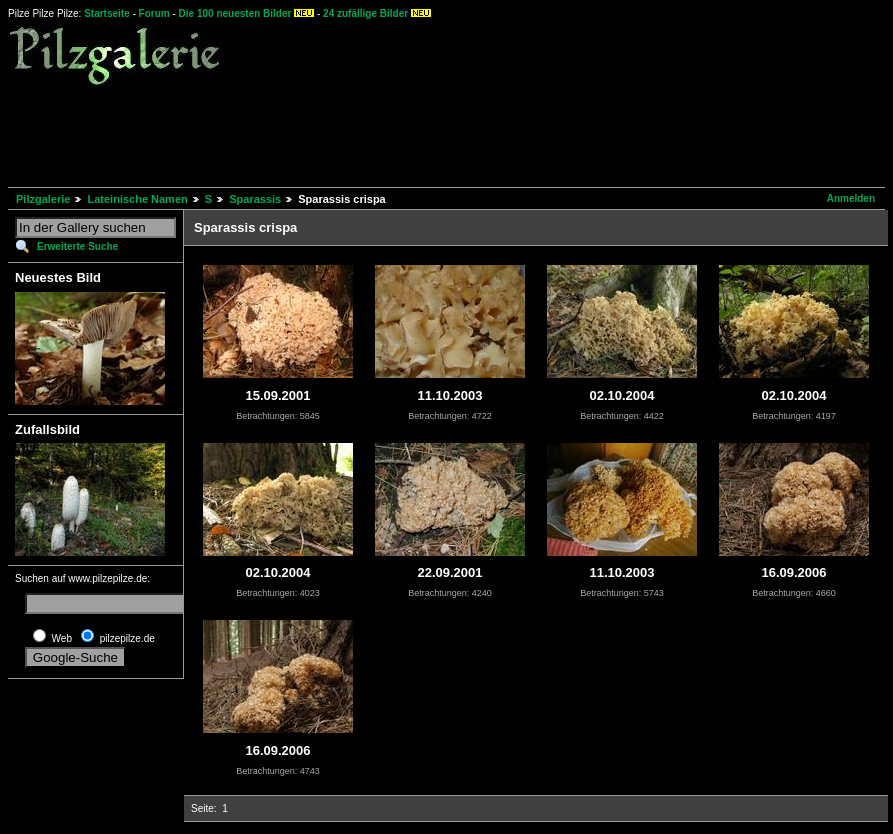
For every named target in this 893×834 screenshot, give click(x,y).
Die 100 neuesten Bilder (235, 13)
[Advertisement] (372, 134)
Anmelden (851, 198)
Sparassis (255, 199)
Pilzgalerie (43, 199)
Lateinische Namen (137, 199)
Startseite (107, 13)
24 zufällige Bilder (365, 13)
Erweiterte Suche (77, 246)
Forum (154, 13)
